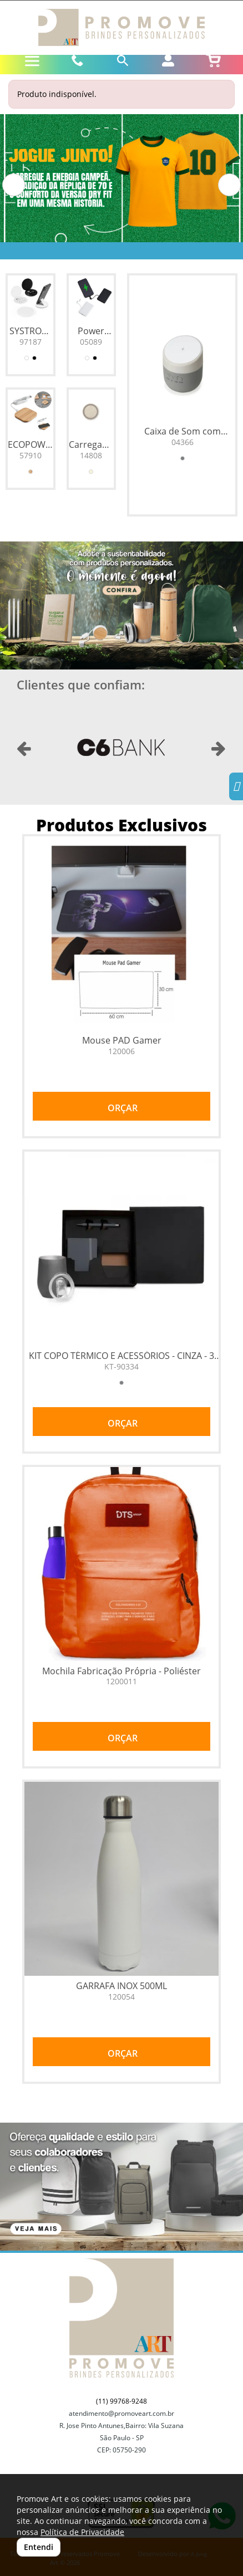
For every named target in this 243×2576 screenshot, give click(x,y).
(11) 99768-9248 (121, 2401)
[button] (13, 184)
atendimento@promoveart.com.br (121, 2413)
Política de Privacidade (82, 2532)
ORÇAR (121, 1108)
